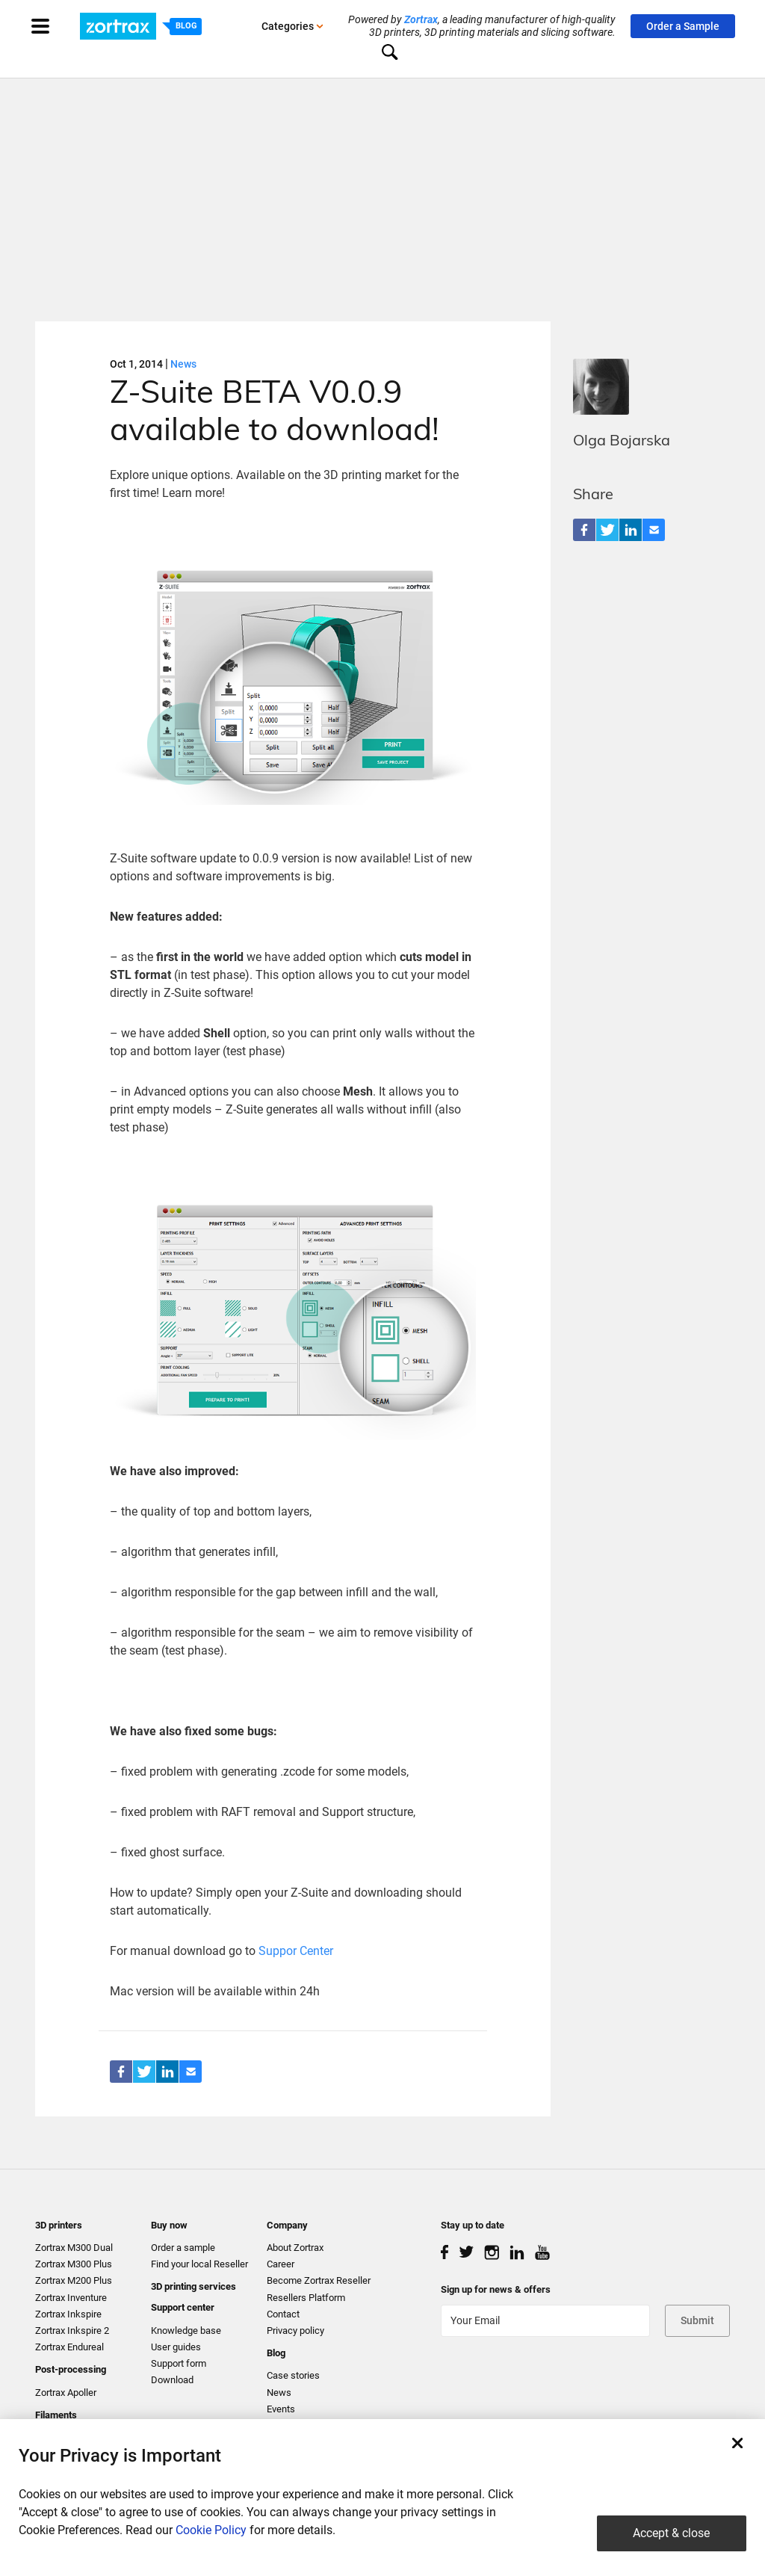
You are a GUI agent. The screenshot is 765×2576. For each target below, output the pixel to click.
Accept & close (671, 2533)
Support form (178, 2363)
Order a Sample (682, 26)
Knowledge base (186, 2330)
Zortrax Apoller (65, 2392)
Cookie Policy (211, 2530)
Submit (697, 2320)
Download (172, 2379)
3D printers (58, 2225)
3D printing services (193, 2286)
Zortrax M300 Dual (74, 2247)
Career (280, 2264)
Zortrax (421, 19)
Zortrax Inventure (71, 2297)
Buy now (169, 2225)
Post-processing (70, 2369)
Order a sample (183, 2247)
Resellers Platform (306, 2297)
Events (281, 2409)
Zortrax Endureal (69, 2347)
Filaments (56, 2415)
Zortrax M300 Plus (73, 2264)
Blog (276, 2353)
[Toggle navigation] (55, 26)
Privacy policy (295, 2330)
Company (287, 2225)
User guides (176, 2347)
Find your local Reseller (199, 2264)
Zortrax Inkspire (68, 2314)
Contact (283, 2314)
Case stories (293, 2375)
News (183, 364)
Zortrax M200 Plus (73, 2280)
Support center (182, 2307)
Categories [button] (292, 26)
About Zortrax (295, 2247)
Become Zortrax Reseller (319, 2280)
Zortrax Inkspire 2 (72, 2330)
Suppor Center (295, 1951)
